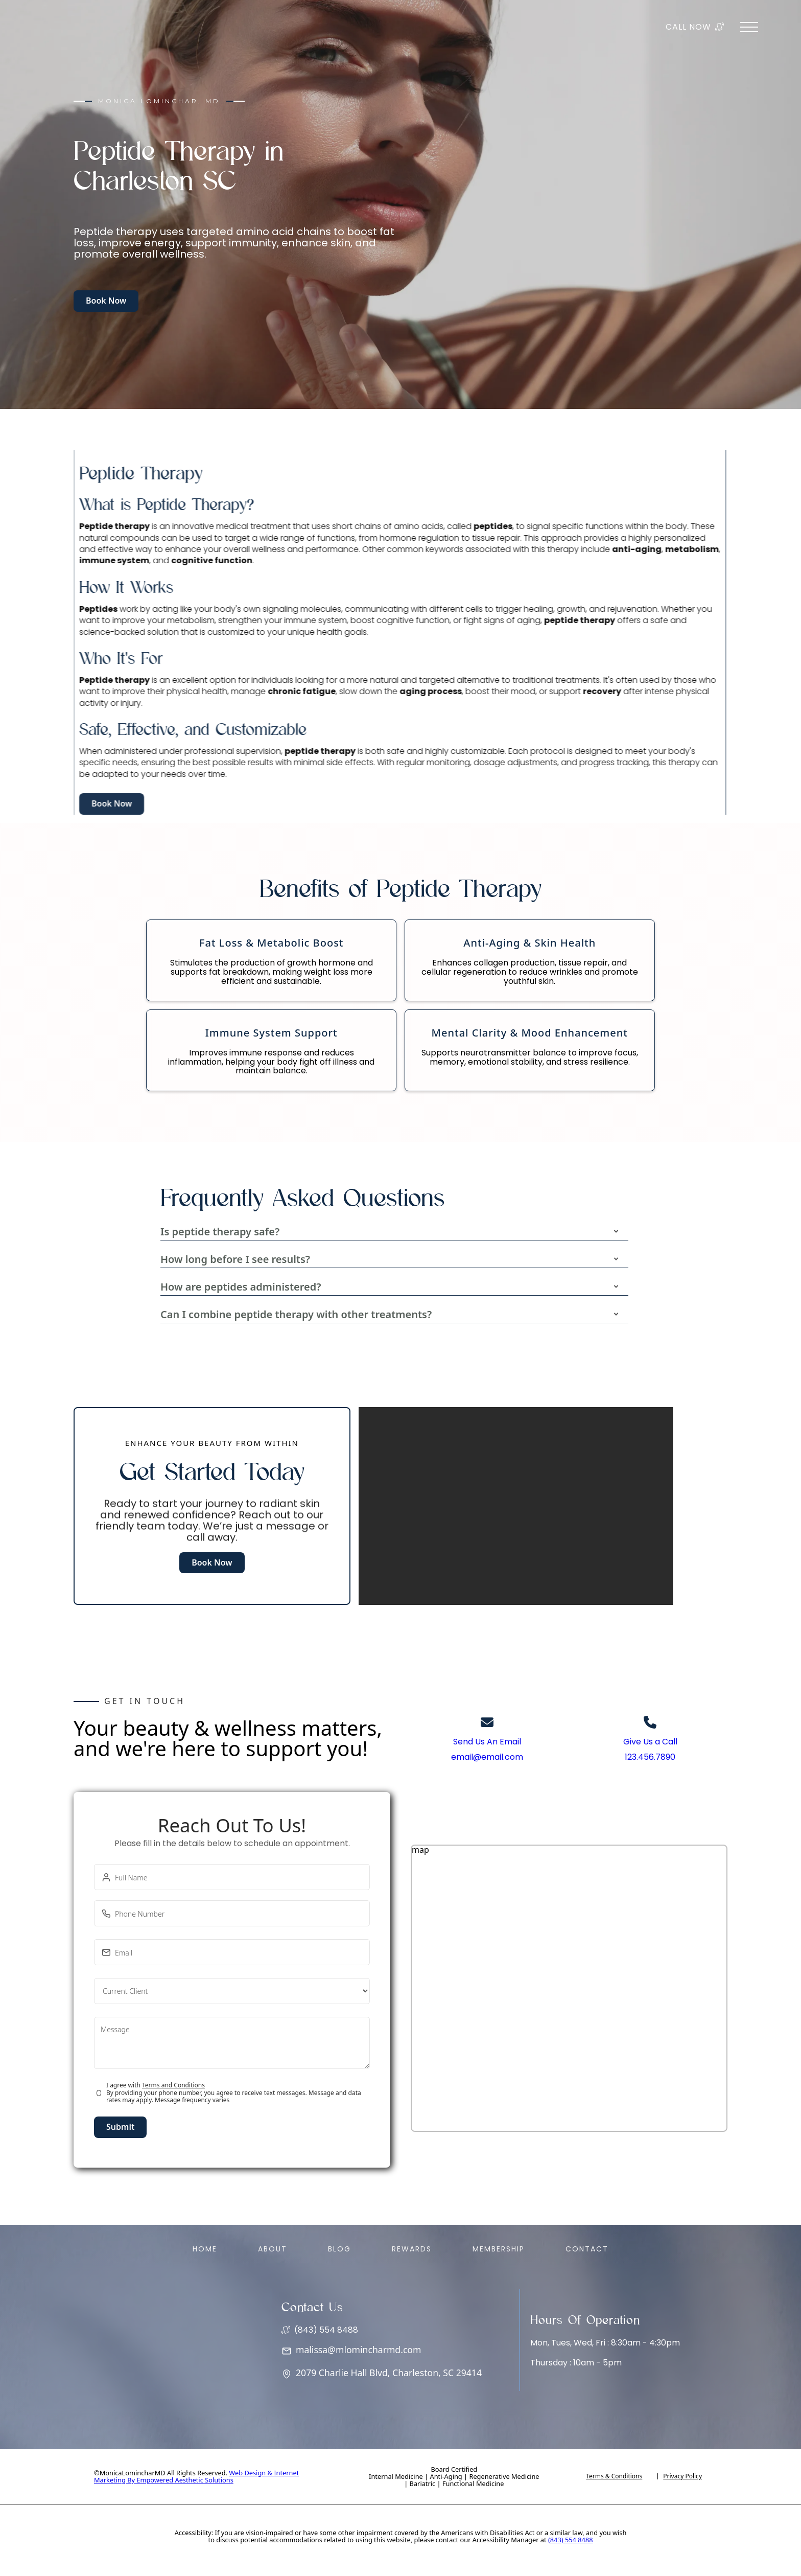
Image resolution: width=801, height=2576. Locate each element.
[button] (391, 1231)
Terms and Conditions (173, 2085)
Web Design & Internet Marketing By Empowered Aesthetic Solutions (196, 2476)
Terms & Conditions (614, 2476)
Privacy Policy (682, 2476)
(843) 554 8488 (570, 2539)
